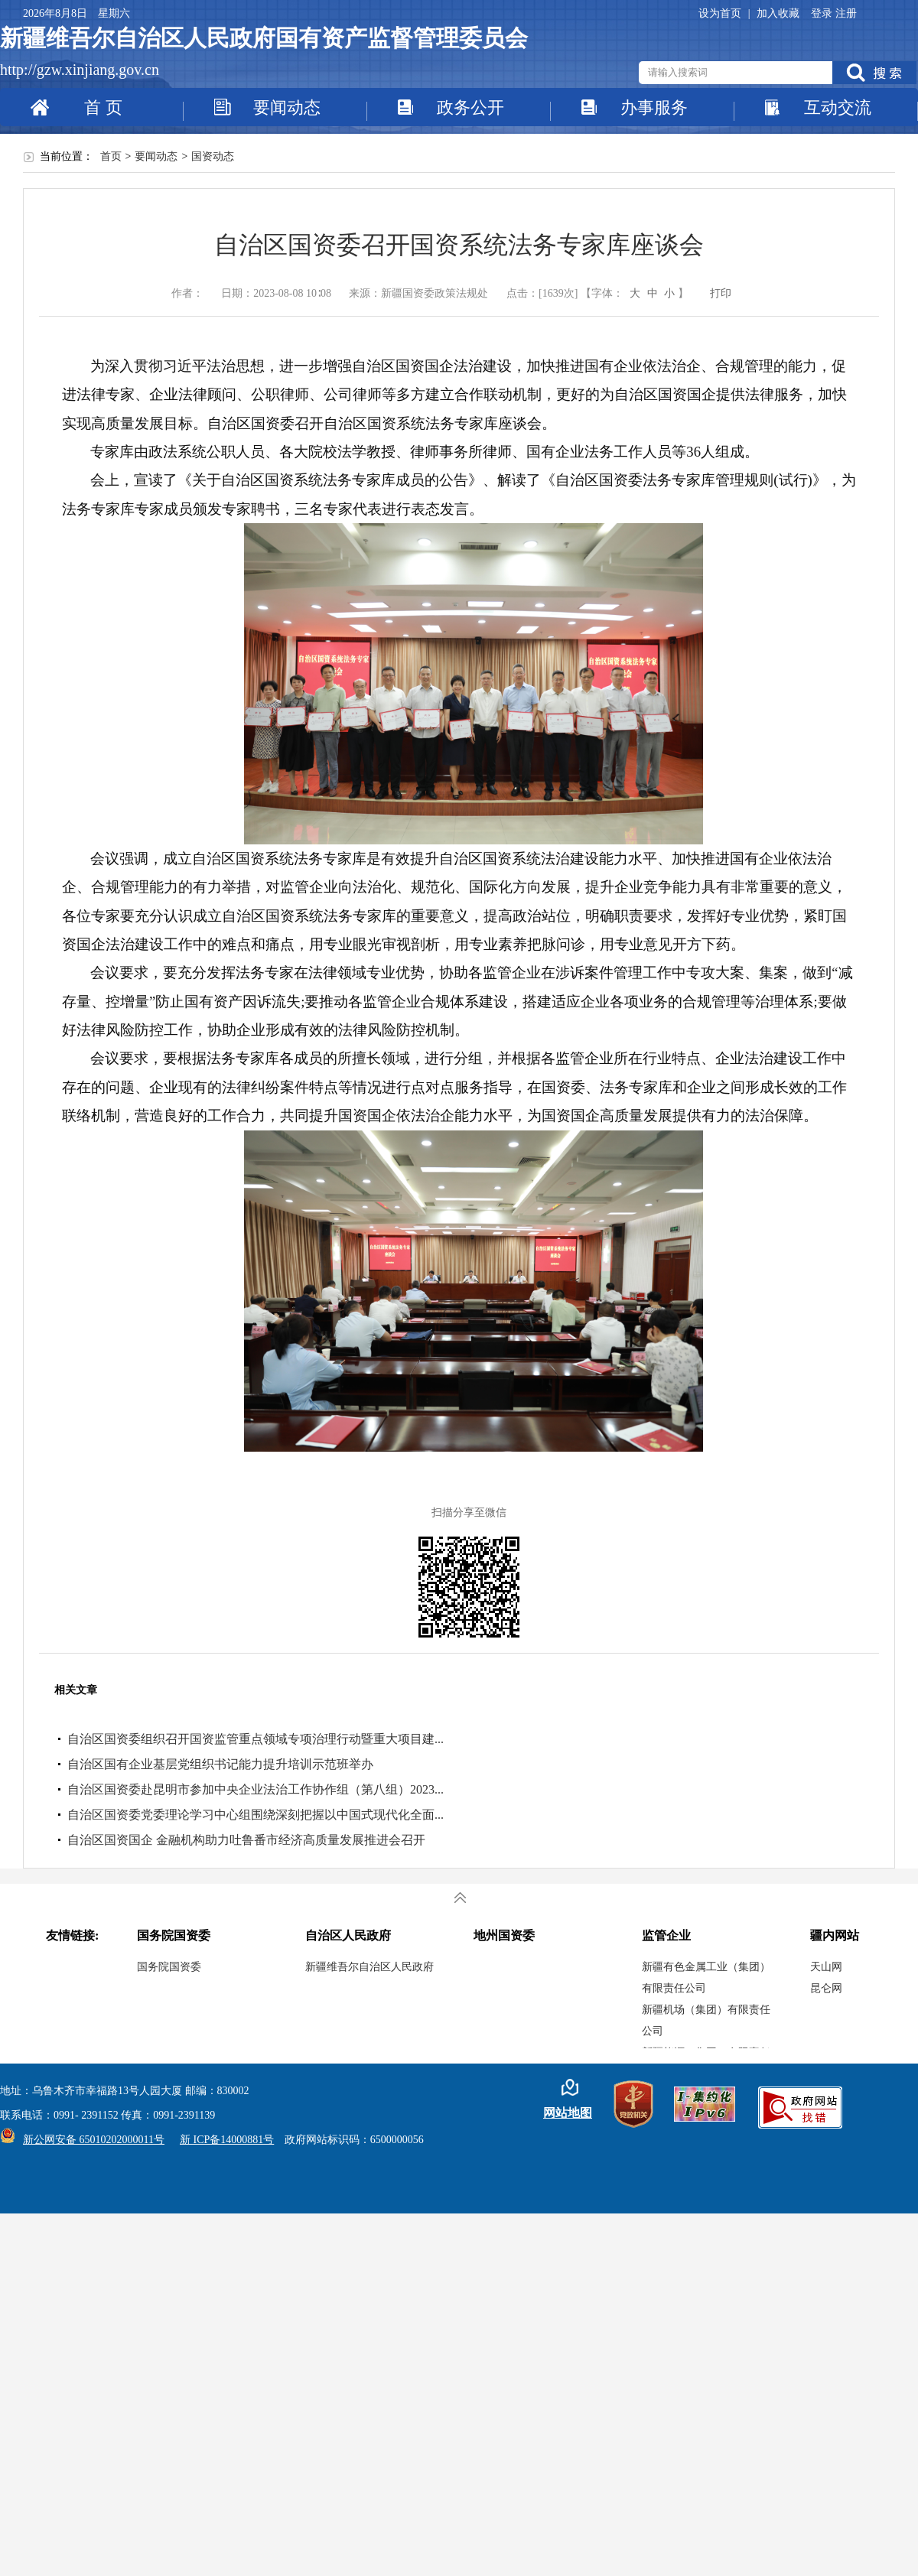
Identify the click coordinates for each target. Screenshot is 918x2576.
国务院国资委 (169, 1967)
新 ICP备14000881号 (227, 2139)
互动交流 (837, 107)
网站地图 (567, 2112)
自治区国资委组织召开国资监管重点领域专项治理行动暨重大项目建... (255, 1738)
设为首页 (721, 13)
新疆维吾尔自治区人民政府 (369, 1967)
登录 (823, 13)
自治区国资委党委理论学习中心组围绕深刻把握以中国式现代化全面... (255, 1814)
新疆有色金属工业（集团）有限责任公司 (706, 1977)
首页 (111, 156)
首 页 (103, 107)
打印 (720, 293)
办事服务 (654, 107)
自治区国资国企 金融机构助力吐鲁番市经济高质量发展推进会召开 (246, 1839)
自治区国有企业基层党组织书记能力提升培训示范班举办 (220, 1764)
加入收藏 (778, 13)
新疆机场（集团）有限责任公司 (706, 2020)
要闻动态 (287, 107)
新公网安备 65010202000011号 (89, 2139)
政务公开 (470, 107)
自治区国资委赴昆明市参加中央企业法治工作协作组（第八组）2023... (255, 1789)
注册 (846, 13)
